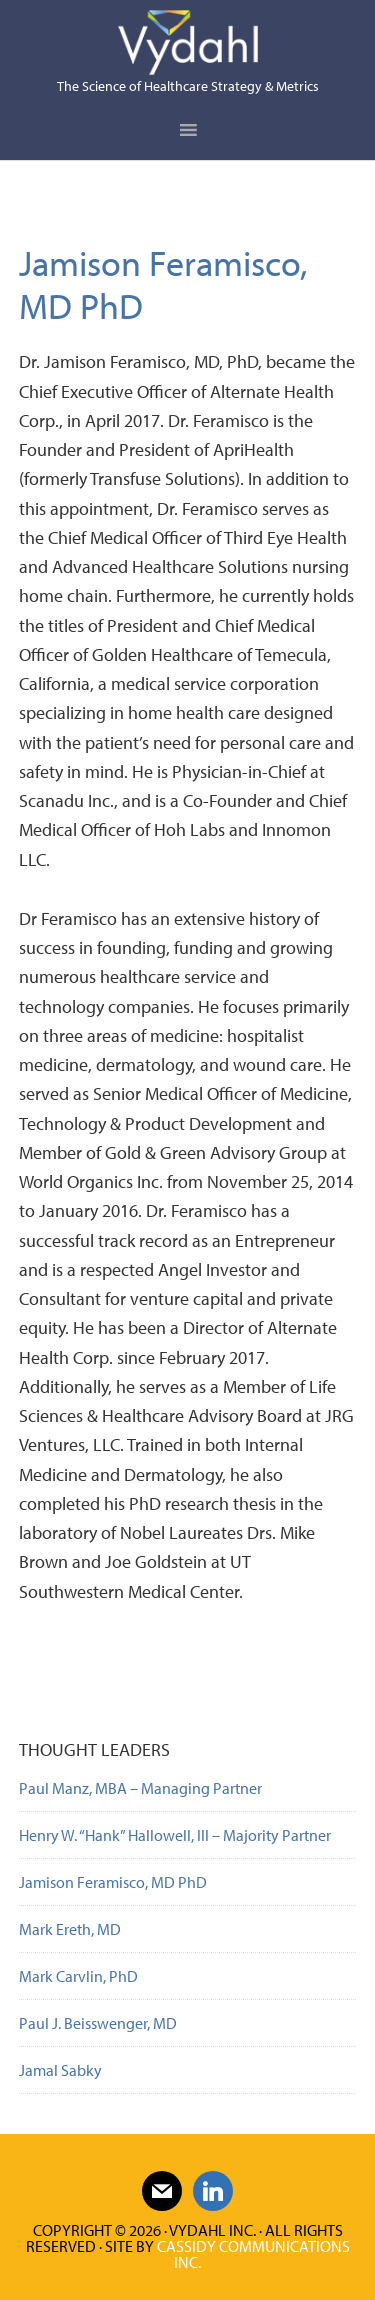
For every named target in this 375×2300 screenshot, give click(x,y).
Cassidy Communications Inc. (253, 2254)
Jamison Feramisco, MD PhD (113, 1882)
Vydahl (188, 42)
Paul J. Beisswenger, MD (98, 2023)
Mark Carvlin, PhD (78, 1976)
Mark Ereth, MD (70, 1929)
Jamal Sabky (60, 2070)
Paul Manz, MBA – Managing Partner (140, 1788)
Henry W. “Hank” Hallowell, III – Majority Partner (175, 1835)
